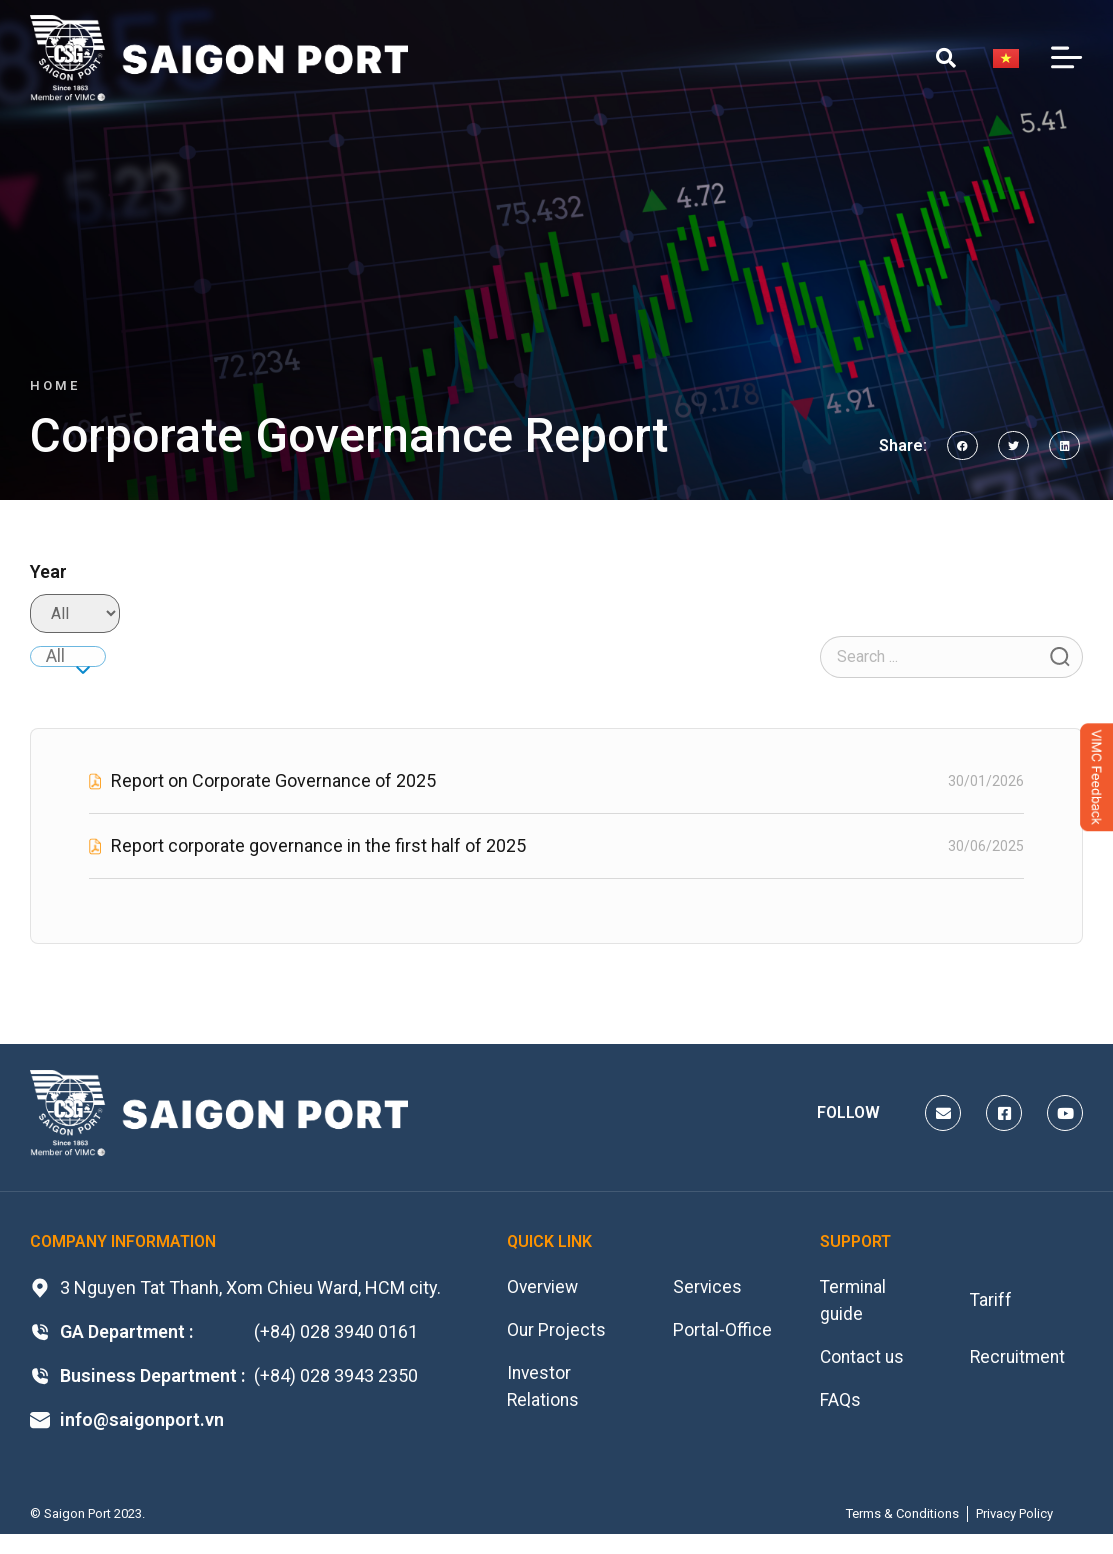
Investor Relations (544, 1389)
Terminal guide (854, 1301)
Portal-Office (722, 1331)
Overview (544, 1287)
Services (708, 1287)
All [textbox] (55, 655)
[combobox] (68, 656)
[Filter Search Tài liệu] (951, 657)
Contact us (863, 1359)
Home (55, 385)
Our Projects (557, 1331)
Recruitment (1019, 1359)
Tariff (991, 1301)
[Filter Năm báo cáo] (75, 613)
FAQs (840, 1403)
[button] (962, 445)
